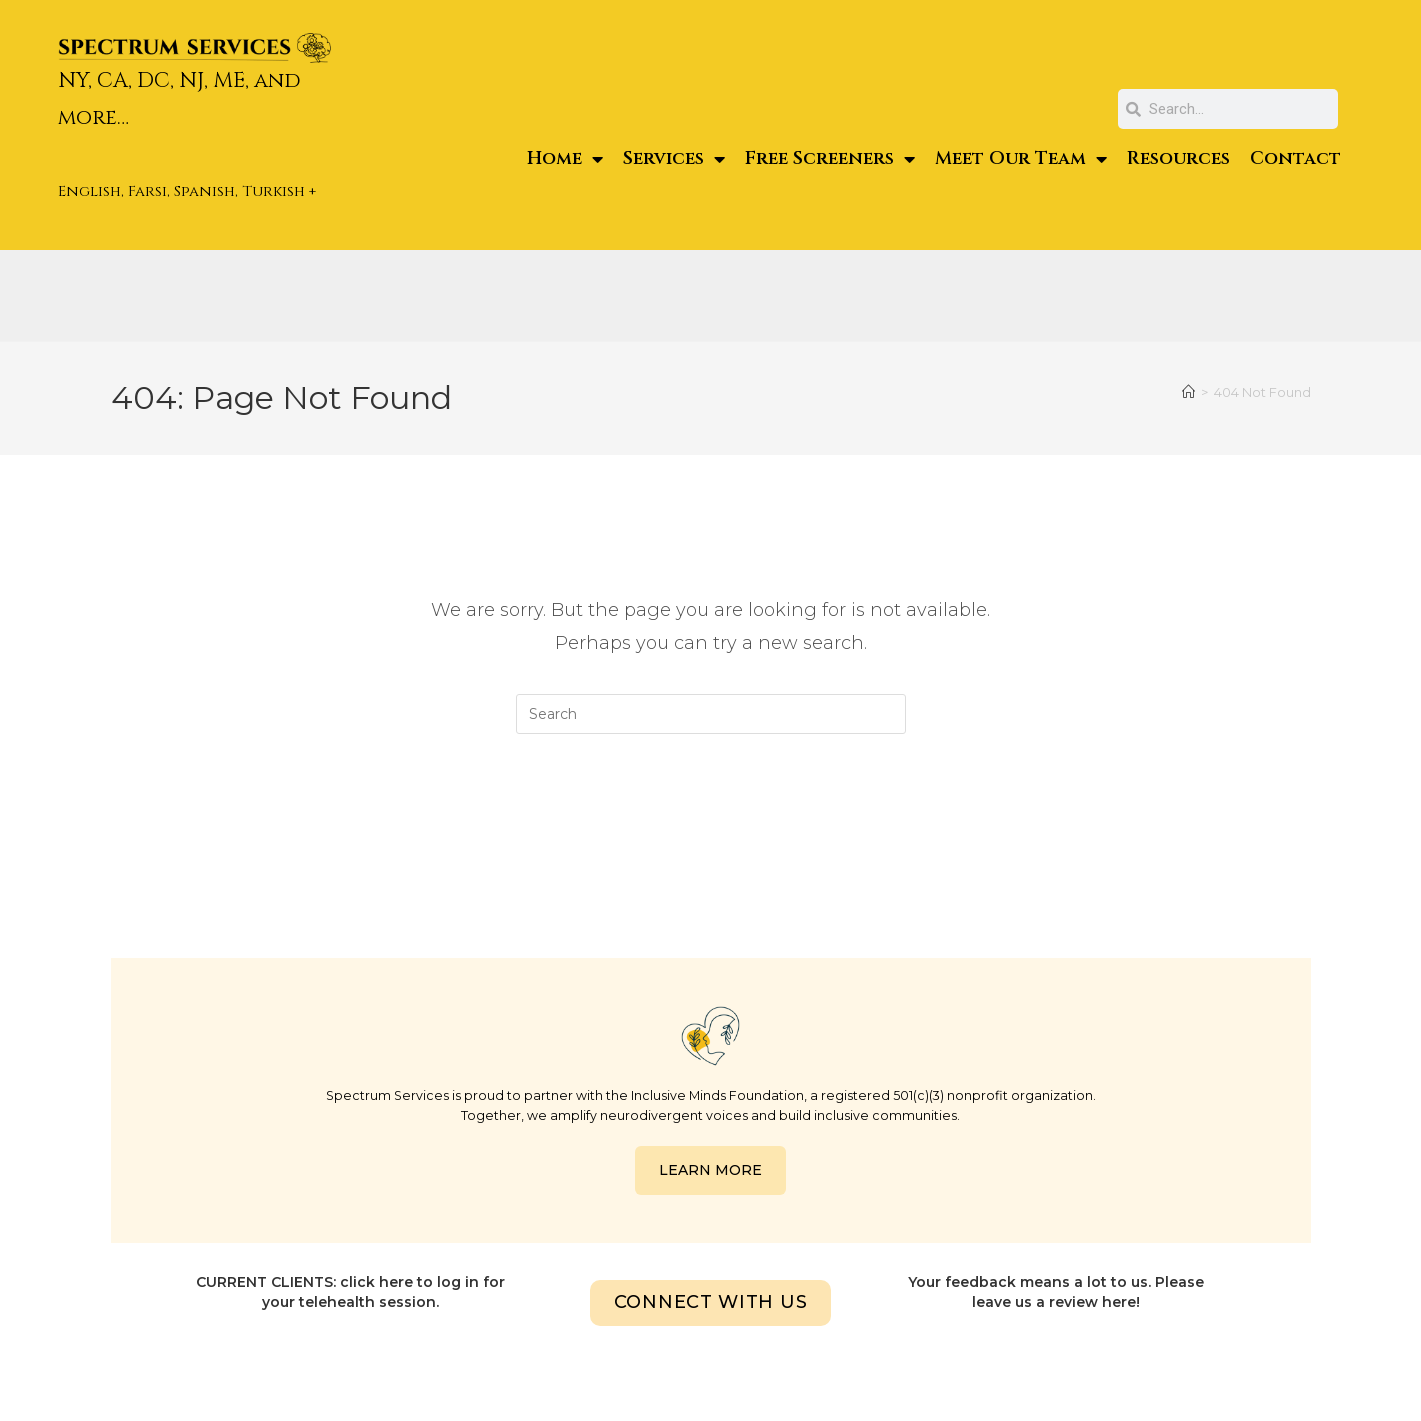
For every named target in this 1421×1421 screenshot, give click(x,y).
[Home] (1188, 392)
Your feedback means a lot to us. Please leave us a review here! (1056, 1292)
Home (565, 159)
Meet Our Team (1021, 159)
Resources (1178, 158)
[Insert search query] (711, 714)
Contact (1295, 158)
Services (674, 159)
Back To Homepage (710, 815)
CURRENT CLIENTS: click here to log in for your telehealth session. (350, 1292)
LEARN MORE (710, 1170)
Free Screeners (830, 159)
